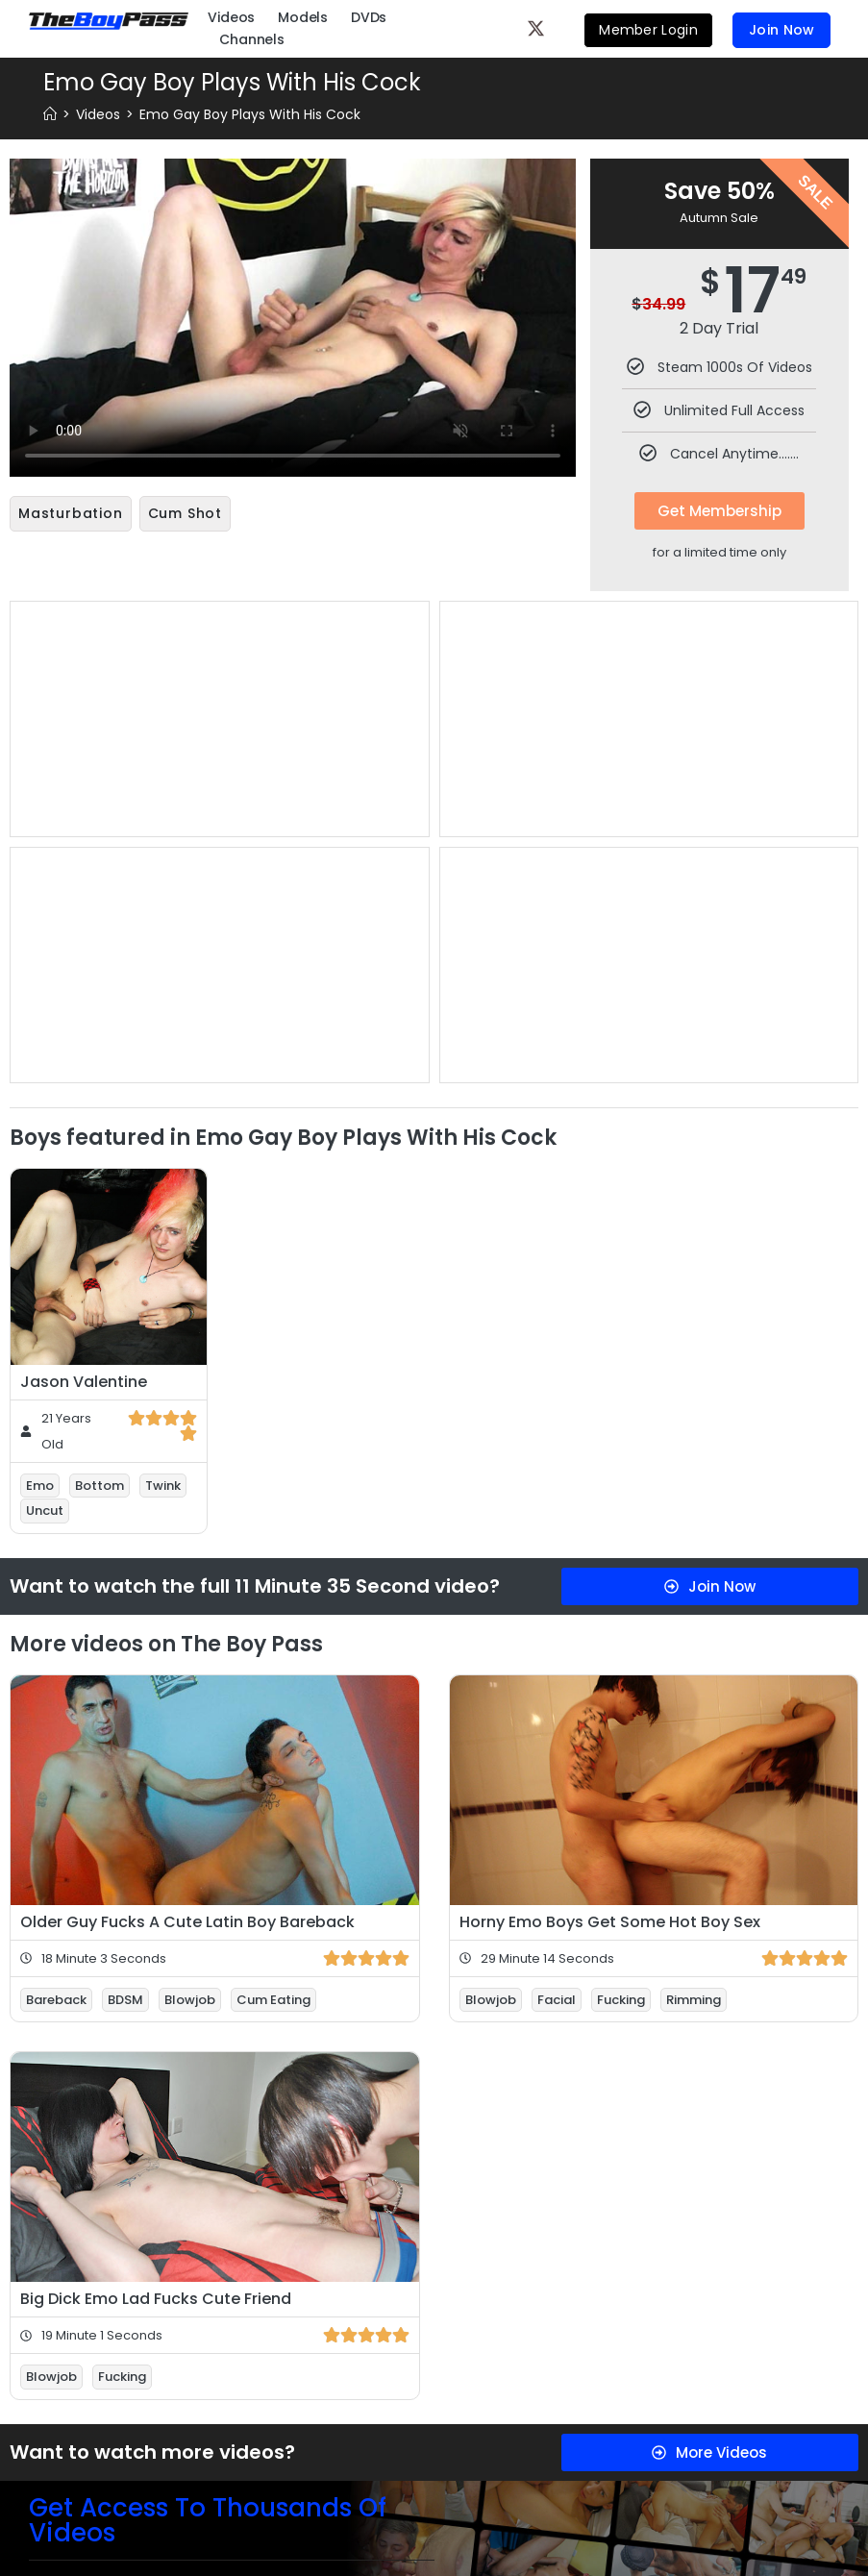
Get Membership (719, 511)
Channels (251, 38)
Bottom (99, 1482)
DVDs (368, 16)
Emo (40, 1482)
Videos (231, 16)
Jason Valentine (83, 1378)
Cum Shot (185, 513)
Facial (556, 1996)
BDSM (125, 1996)
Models (303, 16)
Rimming (693, 1996)
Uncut (44, 1507)
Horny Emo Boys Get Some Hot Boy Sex (609, 1918)
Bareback (56, 1996)
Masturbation (70, 513)
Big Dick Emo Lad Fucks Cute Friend (155, 2295)
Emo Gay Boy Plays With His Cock (249, 114)
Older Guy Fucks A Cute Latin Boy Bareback (187, 1918)
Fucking (621, 1996)
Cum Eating (273, 1996)
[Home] (50, 114)
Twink (163, 1482)
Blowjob (189, 1996)
